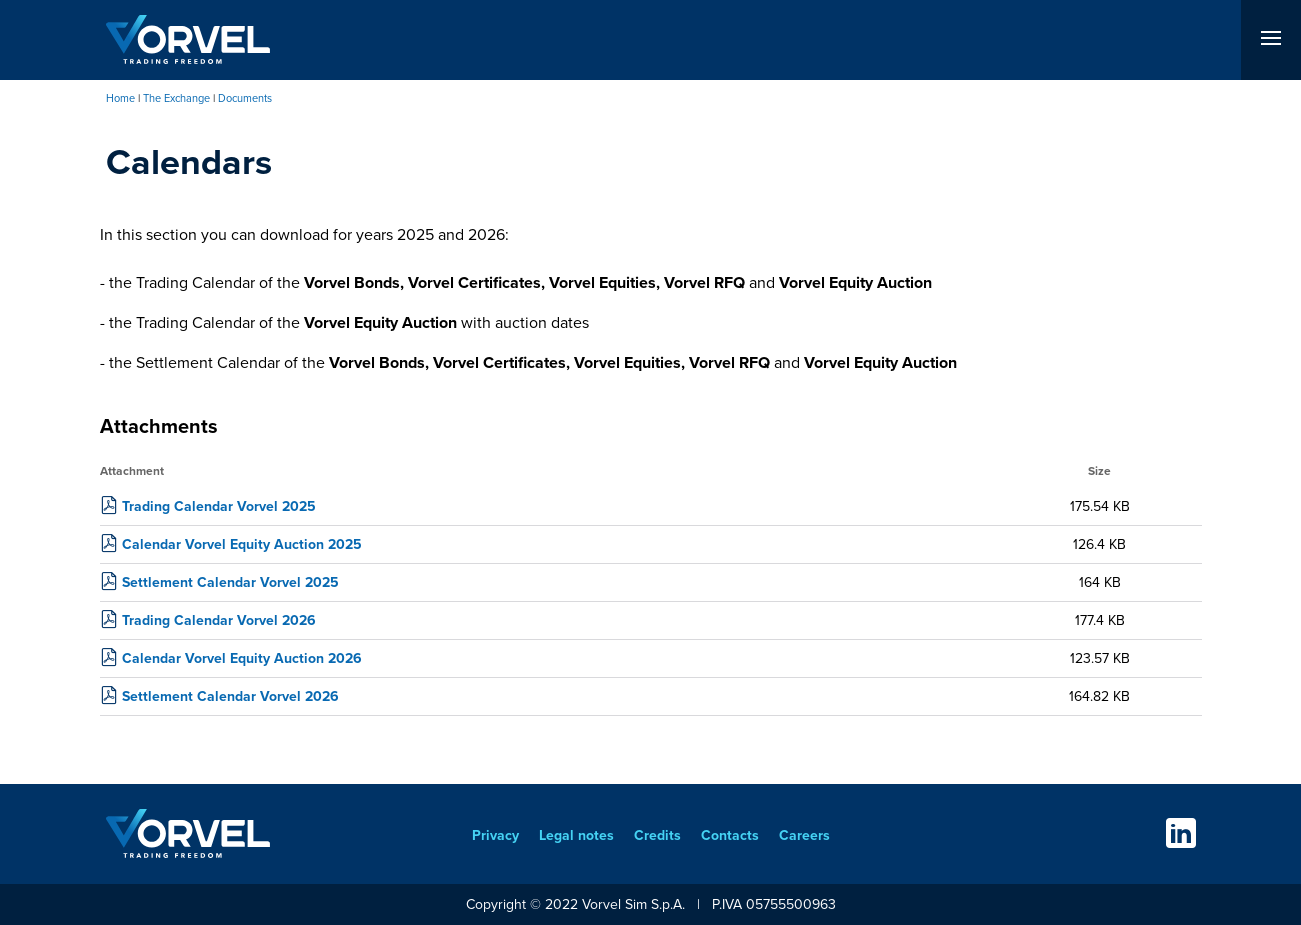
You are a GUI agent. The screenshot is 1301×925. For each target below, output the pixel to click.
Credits (657, 835)
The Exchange (176, 98)
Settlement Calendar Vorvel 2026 (230, 696)
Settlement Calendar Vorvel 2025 (230, 582)
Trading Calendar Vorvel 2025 (219, 506)
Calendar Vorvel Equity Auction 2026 (242, 658)
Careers (804, 835)
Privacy (495, 835)
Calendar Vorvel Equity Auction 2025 (242, 544)
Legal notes (576, 835)
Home (120, 98)
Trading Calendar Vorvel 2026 (219, 620)
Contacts (730, 835)
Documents (245, 98)
